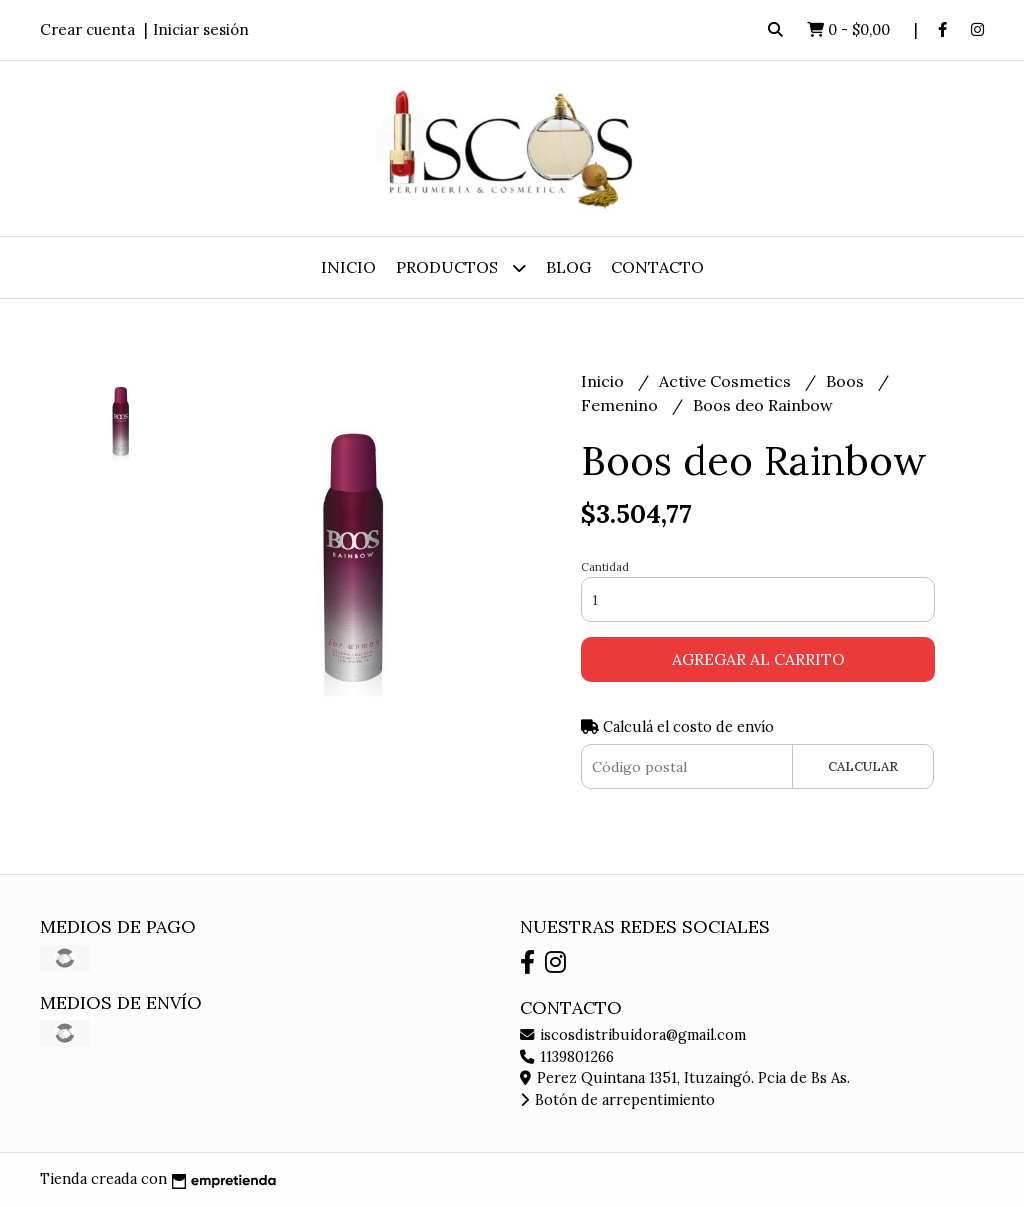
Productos (461, 267)
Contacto (657, 267)
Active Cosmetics (727, 381)
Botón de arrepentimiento (617, 1100)
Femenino (621, 405)
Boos (847, 381)
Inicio (348, 267)
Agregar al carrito (758, 659)
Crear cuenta (87, 29)
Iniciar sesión (201, 29)
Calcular (863, 766)
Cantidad (605, 567)
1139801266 (567, 1057)
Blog (568, 267)
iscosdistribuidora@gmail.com (633, 1035)
